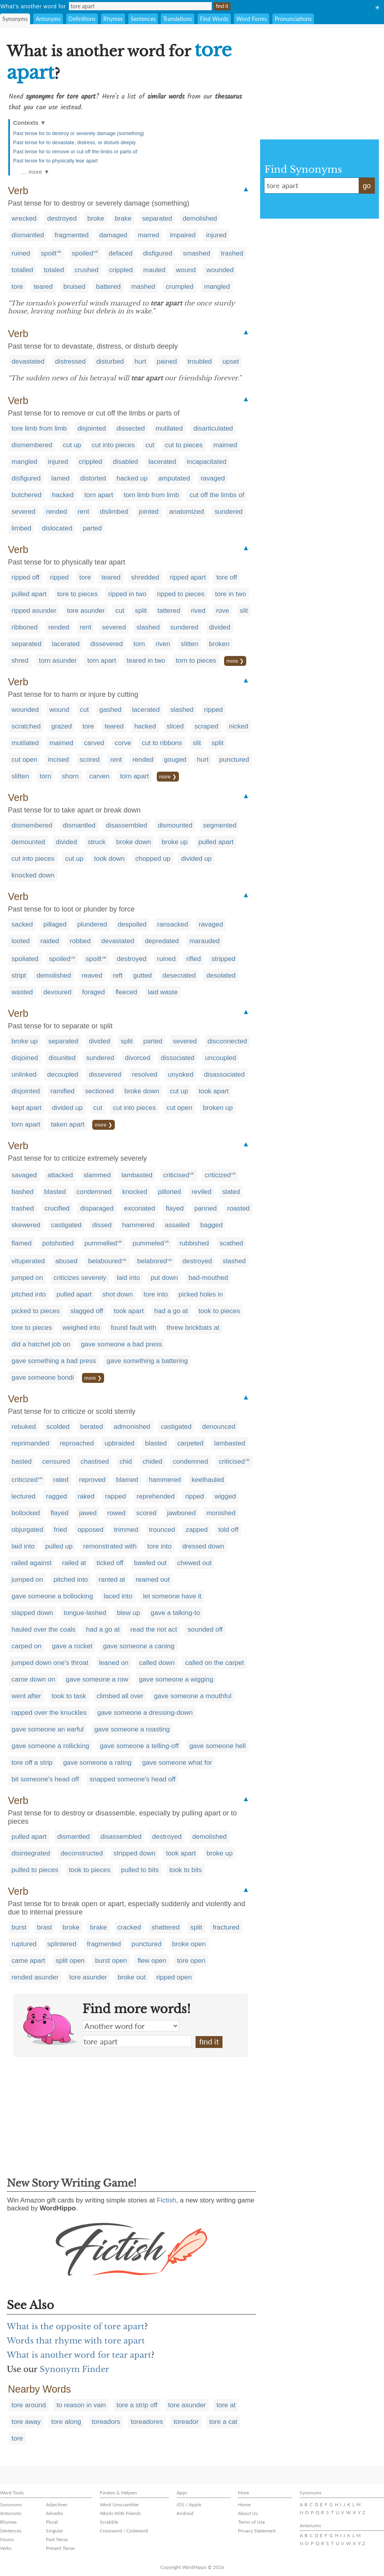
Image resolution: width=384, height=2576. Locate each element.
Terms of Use (251, 2522)
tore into (156, 1294)
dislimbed (114, 511)
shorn (70, 776)
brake (123, 218)
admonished (132, 1426)
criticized (218, 1175)
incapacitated (206, 461)
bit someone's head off (45, 1779)
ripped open (174, 1977)
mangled (217, 286)
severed (23, 511)
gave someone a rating (97, 1762)
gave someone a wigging (176, 1679)
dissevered (106, 644)
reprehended (156, 1496)
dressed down (203, 1546)
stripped (223, 959)
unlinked (23, 1074)
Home (244, 2504)
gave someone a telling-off (139, 1746)
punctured (234, 759)
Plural (52, 2522)
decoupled (62, 1074)
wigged (225, 1496)
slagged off (86, 1311)
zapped (197, 1529)
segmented (219, 825)
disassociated (224, 1074)
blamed (127, 1479)
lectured (23, 1496)
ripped (59, 577)
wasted (22, 992)
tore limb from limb (39, 428)
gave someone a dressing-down (145, 1712)
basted (21, 1461)
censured (56, 1461)
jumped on (27, 1277)
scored (90, 759)
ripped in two (127, 594)
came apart (28, 1960)
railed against (31, 1563)
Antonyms (48, 18)
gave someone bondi (42, 1377)
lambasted (137, 1175)
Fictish (166, 2200)
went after (26, 1696)
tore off (226, 577)
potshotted (58, 1243)
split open (70, 1960)
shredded (145, 577)
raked (86, 1496)
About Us (248, 2513)
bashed (22, 1192)
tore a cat (223, 2421)
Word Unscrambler (119, 2504)
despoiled (132, 924)
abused (66, 1261)
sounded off (205, 1629)
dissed (102, 1225)
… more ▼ (35, 171)
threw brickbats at (193, 1327)
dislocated (57, 528)
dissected (130, 428)
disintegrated (30, 1853)
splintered (61, 1944)
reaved (92, 975)
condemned (94, 1192)
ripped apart (188, 577)
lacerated (162, 461)
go (367, 186)
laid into (128, 1277)
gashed (110, 709)
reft (118, 975)
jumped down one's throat (49, 1662)
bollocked (25, 1513)
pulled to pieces (34, 1870)
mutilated (169, 428)
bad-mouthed (208, 1277)
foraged (93, 992)
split (141, 610)
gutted (142, 975)
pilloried (169, 1192)
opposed (90, 1529)
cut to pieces (184, 445)
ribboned (24, 627)
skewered (25, 1225)
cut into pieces (113, 445)
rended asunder (35, 1977)
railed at (74, 1563)
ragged (56, 1496)
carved (94, 743)
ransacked (172, 924)
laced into (118, 1596)
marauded (204, 941)
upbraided (120, 1443)
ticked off (110, 1563)
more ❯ (235, 661)
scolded (58, 1426)
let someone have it (172, 1596)
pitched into (28, 1294)
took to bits (185, 1870)
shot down (117, 1294)
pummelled (100, 1243)
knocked (134, 1192)
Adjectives (56, 2504)
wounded (220, 270)
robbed (80, 941)
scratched (26, 726)
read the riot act (153, 1629)
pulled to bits (140, 1870)
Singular (54, 2531)
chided (152, 1461)
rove (222, 610)
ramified (62, 1091)
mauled (154, 270)
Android (185, 2513)
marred (148, 235)
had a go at (171, 1311)
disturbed (110, 361)
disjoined (24, 1058)
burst (19, 1927)
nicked (238, 726)
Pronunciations (293, 18)
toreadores (147, 2421)
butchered (26, 495)
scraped (206, 726)
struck (96, 842)
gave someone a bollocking (52, 1596)
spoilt (49, 253)
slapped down (32, 1613)
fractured (226, 1927)
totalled (22, 270)
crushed (86, 270)
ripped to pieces (181, 594)
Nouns (7, 2539)
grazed (61, 726)
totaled (54, 270)
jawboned (181, 1513)
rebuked (23, 1426)
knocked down (33, 875)
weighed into (81, 1327)
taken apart (68, 1124)
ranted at (112, 1579)
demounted (28, 842)
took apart (214, 1091)
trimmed (126, 1529)
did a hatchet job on (40, 1344)
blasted (55, 1192)
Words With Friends (120, 2513)
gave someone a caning (139, 1646)
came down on (33, 1679)
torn (139, 644)
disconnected (227, 1041)
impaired (183, 235)
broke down (133, 842)
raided (49, 941)
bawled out (150, 1563)
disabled (125, 461)
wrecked (23, 218)
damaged (113, 235)
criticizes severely (79, 1277)
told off (228, 1529)
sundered (229, 511)
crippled (121, 270)
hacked (63, 495)
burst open (111, 1960)
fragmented (72, 235)
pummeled (148, 1243)
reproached (77, 1443)
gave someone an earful (47, 1729)
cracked (129, 1927)
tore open (191, 1960)
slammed (97, 1175)
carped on (26, 1646)
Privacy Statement (257, 2531)
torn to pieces (196, 660)
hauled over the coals (43, 1629)
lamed (60, 478)
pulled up (58, 1546)
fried (60, 1529)
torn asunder (57, 660)
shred (20, 660)
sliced (175, 726)
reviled (201, 1192)
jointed (148, 511)
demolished (199, 218)
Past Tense (57, 2539)
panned (205, 1208)
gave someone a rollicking (50, 1746)
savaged (24, 1175)
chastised (94, 1461)
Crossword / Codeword (124, 2531)
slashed (148, 627)
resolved (144, 1074)
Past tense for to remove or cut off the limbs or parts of (75, 151)
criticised (176, 1175)
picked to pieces (35, 1311)
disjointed (92, 428)
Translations (177, 18)
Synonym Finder (74, 2369)
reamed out (153, 1579)
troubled (200, 361)
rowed (116, 1513)
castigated (66, 1225)
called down (157, 1662)
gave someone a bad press (121, 1344)
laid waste (163, 992)
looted (20, 941)
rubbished (194, 1243)
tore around (28, 2405)
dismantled (27, 235)
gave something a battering (147, 1361)
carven (99, 776)
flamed (21, 1243)
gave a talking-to (175, 1613)
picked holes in (201, 1294)
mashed (143, 286)
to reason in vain (81, 2405)
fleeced (126, 992)
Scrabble (109, 2522)
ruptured (23, 1944)
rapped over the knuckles (49, 1712)
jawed (88, 1513)
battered (108, 286)
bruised (74, 286)
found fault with (133, 1327)
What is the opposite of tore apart (75, 2326)
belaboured (105, 1261)
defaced (120, 253)
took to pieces (219, 1311)
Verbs (5, 2548)
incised (58, 759)
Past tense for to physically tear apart (55, 161)
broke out (132, 1977)
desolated (221, 975)
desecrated (179, 975)
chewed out (194, 1563)
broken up (218, 1108)
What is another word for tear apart (79, 2355)
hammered (138, 1225)
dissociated (177, 1058)
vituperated (28, 1261)
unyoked (180, 1074)
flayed (175, 1208)
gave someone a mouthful (193, 1696)
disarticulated (213, 428)
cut (149, 445)
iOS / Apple (189, 2504)
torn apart (98, 495)
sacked (22, 924)
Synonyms (15, 18)
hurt (140, 361)
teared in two (146, 660)
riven (163, 644)
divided (219, 627)
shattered (166, 1927)
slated (231, 1192)
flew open (151, 1960)
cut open (24, 759)
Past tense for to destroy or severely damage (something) (78, 133)
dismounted (175, 825)
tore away (26, 2421)
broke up (175, 842)
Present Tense (60, 2548)
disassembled (126, 825)
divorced (137, 1058)
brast (44, 1927)
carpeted (190, 1443)
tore (17, 286)
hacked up (131, 478)
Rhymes (113, 18)
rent (83, 511)
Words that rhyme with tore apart (76, 2340)
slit (244, 610)
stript (18, 975)
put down (164, 1277)
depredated (162, 941)
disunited (62, 1058)
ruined (20, 253)
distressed (70, 361)
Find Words (214, 18)
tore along (66, 2421)
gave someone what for (177, 1762)
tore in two (230, 594)
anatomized (186, 511)
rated (60, 1479)
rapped (115, 1496)
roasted (238, 1208)
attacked (60, 1175)
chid (126, 1461)
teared (43, 286)
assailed (177, 1225)
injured (216, 235)
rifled (193, 959)
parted (92, 528)
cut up (72, 445)
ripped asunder (33, 610)
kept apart (26, 1108)
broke (95, 218)
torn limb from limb (151, 495)
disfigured (158, 253)
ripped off (25, 577)
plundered (92, 924)
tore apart (137, 2041)
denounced (219, 1426)
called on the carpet (214, 1662)
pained (167, 361)
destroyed (62, 218)
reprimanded (30, 1443)
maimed (225, 445)
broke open (189, 1944)
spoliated (24, 959)
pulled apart (29, 594)
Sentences (143, 18)
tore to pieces (77, 594)
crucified (56, 1208)
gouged (175, 759)
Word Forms (251, 18)
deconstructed (82, 1853)
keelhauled (208, 1479)
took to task (68, 1696)
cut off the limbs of (217, 495)
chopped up (153, 858)
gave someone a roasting (132, 1729)
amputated (174, 478)
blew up (128, 1613)
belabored (152, 1261)
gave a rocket (72, 1646)
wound (186, 270)
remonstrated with (110, 1546)
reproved (92, 1479)
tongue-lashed (85, 1613)
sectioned (99, 1091)
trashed (232, 253)
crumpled (180, 286)
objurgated (27, 1529)
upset (230, 361)
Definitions (81, 18)
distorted (93, 478)
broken (219, 644)
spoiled (82, 253)
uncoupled (220, 1058)
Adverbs (54, 2513)
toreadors (106, 2421)
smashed (196, 253)
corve (123, 743)
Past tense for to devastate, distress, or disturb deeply (74, 142)
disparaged (96, 1208)
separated (157, 218)
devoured (58, 992)
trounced (162, 1529)
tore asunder (86, 610)
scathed (231, 1243)
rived (198, 610)
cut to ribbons (162, 743)
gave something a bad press (53, 1361)
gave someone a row (97, 1679)
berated (91, 1426)
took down (109, 858)
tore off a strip (32, 1762)
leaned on (114, 1662)
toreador (185, 2421)
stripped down (135, 1853)
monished (221, 1513)
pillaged (55, 924)
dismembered (31, 445)
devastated (27, 361)
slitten (189, 644)
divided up (196, 858)
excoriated (139, 1208)
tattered (169, 610)
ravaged (213, 478)
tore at (226, 2405)
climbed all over (120, 1696)
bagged (211, 1225)
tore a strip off (137, 2405)
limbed (21, 528)
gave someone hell (217, 1746)
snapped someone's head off (132, 1779)
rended (56, 511)
